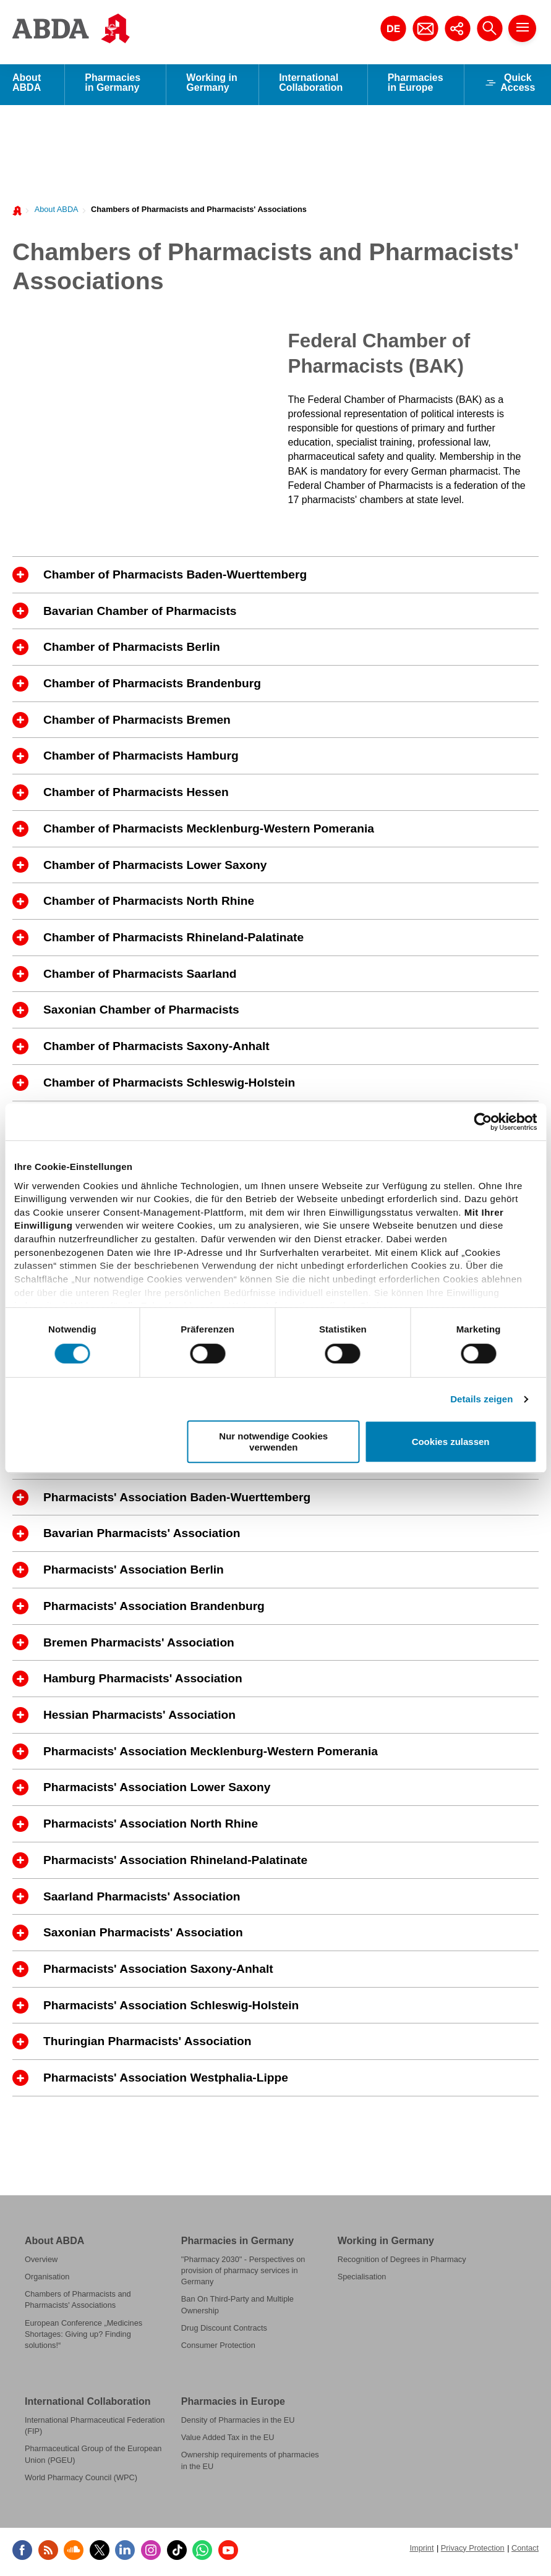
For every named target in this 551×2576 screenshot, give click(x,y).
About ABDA (26, 86)
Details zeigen (481, 1399)
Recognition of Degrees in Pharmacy (402, 2263)
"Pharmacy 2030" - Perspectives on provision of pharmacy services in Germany (243, 2274)
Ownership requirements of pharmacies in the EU (250, 2464)
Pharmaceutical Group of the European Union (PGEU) (93, 2457)
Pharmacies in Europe (415, 86)
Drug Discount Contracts (224, 2331)
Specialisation (362, 2280)
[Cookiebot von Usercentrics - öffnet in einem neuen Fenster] (483, 1121)
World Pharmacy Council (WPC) (81, 2481)
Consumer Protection (218, 2349)
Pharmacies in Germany (112, 86)
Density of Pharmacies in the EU (238, 2423)
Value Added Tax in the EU (228, 2441)
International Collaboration (311, 86)
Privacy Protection (473, 2551)
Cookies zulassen (451, 1441)
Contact (525, 2551)
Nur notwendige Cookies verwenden (273, 1441)
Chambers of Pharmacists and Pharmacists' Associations (199, 213)
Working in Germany (211, 86)
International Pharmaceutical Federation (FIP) (94, 2429)
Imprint (421, 2551)
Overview (41, 2263)
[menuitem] (53, 212)
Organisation (47, 2280)
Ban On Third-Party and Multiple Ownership (237, 2308)
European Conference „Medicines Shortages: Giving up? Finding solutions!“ (83, 2338)
